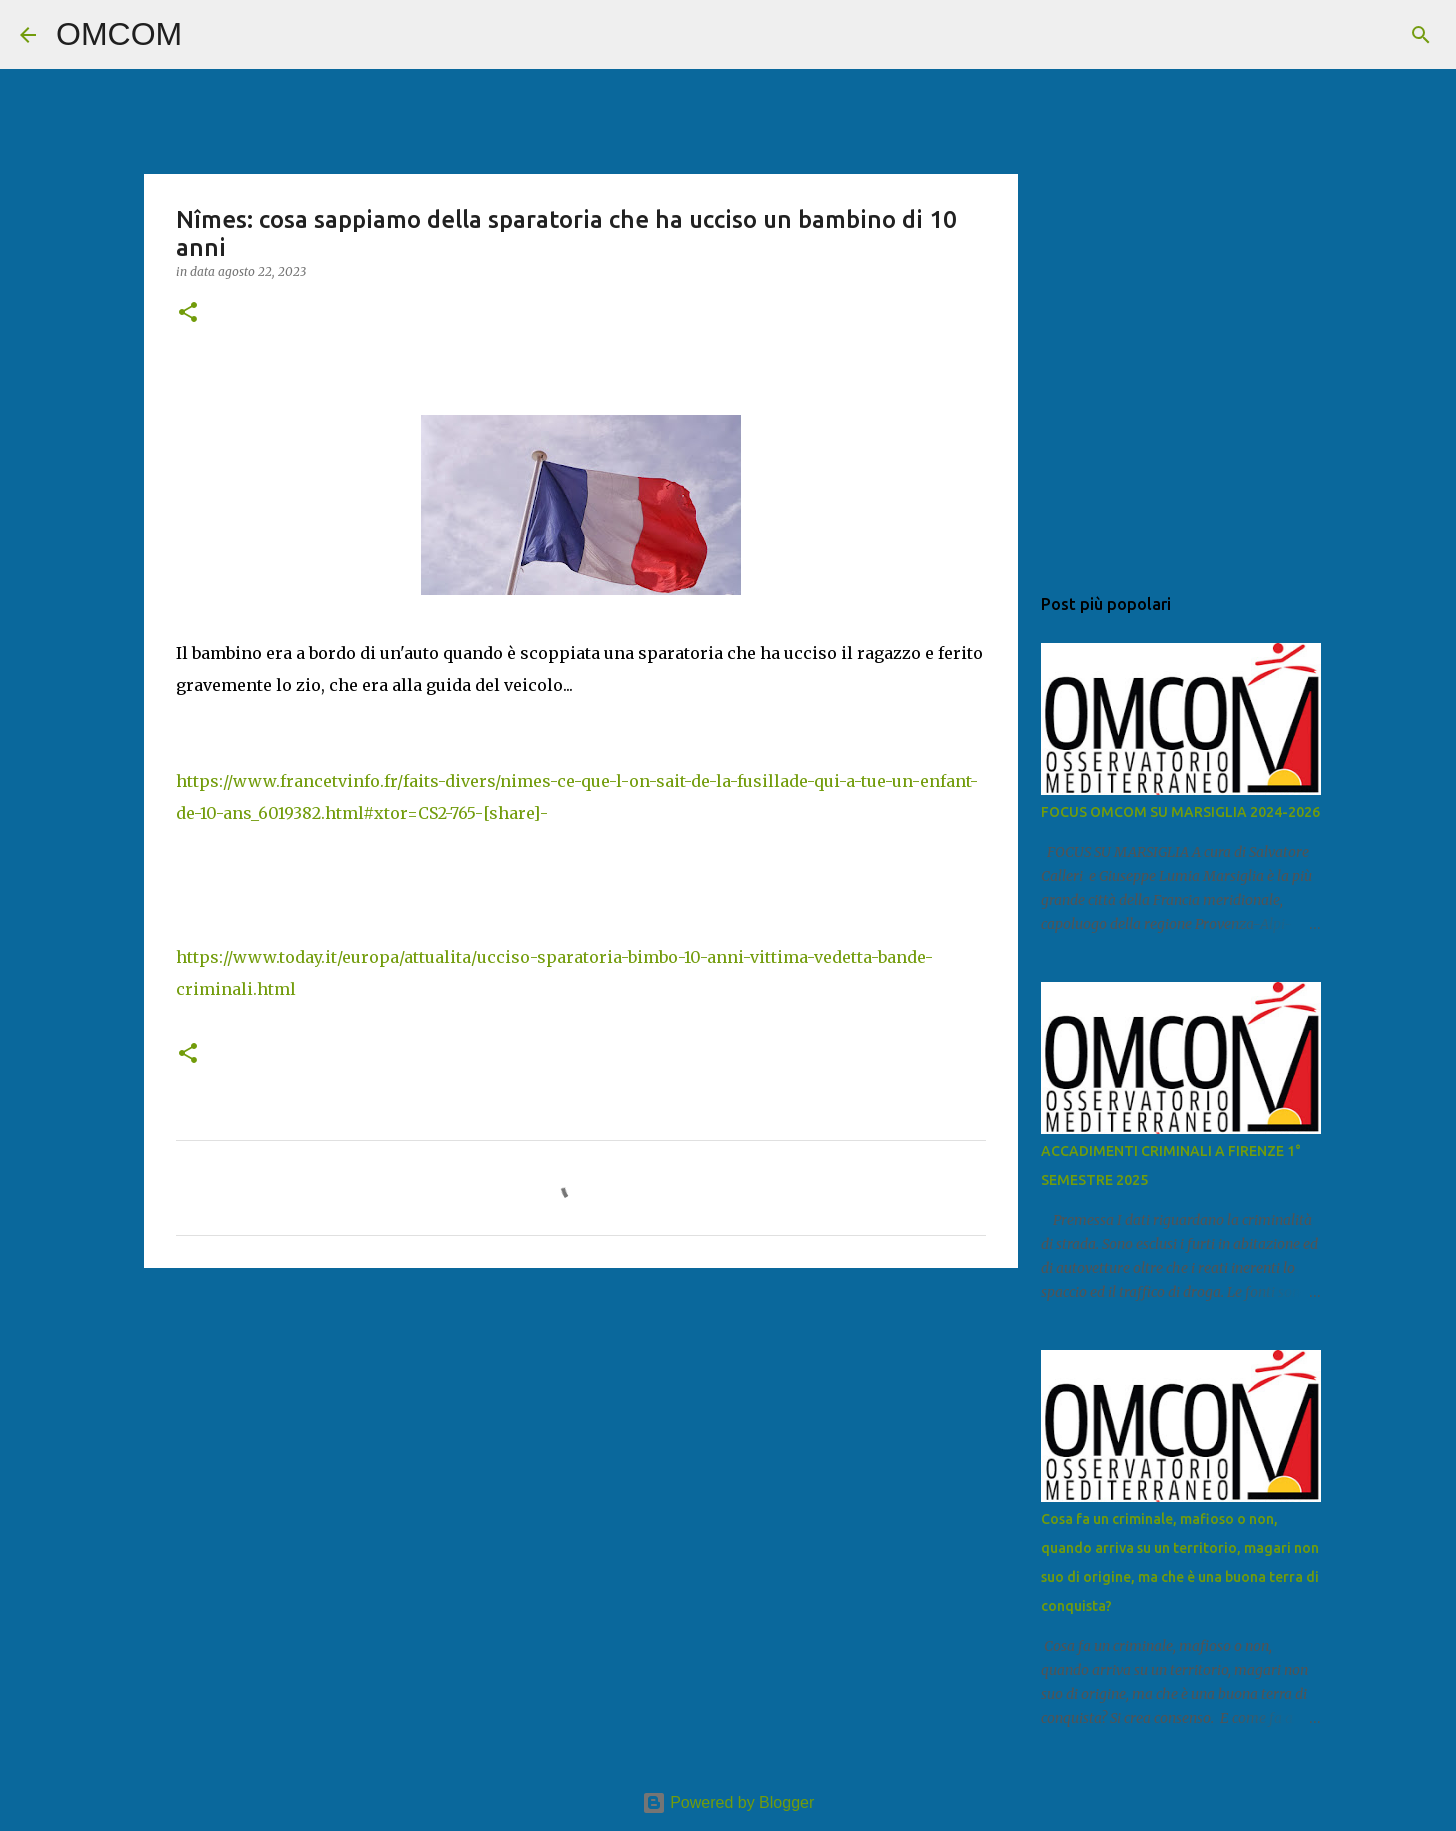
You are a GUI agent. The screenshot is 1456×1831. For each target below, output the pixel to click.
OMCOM (119, 34)
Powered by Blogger (728, 1802)
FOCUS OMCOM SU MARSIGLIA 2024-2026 (1180, 812)
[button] (188, 313)
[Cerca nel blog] (1335, 35)
